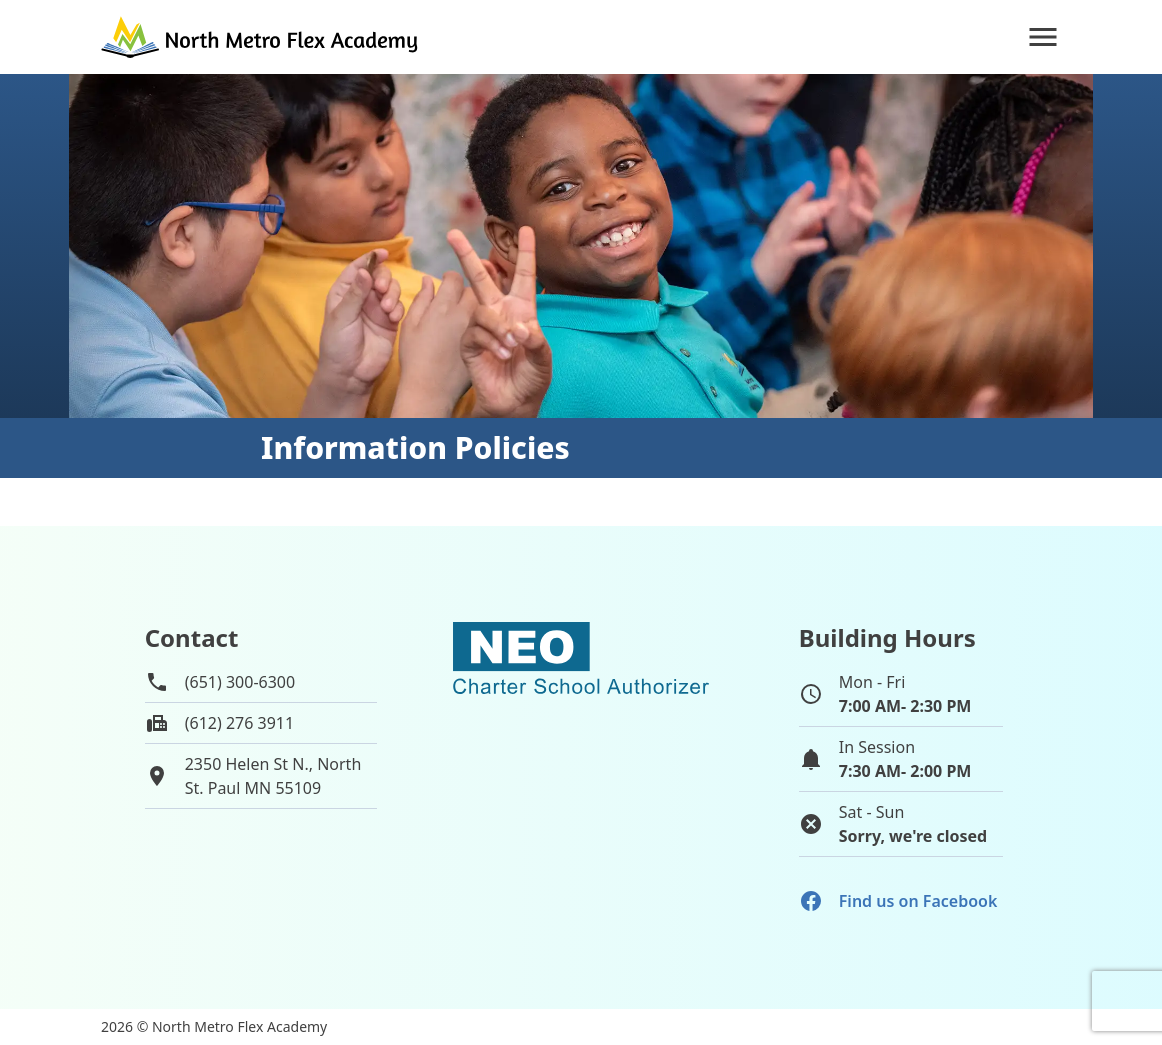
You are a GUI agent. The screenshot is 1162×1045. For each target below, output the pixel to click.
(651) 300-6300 (240, 682)
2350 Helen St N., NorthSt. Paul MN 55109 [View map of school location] (273, 776)
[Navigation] (1043, 37)
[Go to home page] (261, 37)
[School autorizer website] (581, 743)
